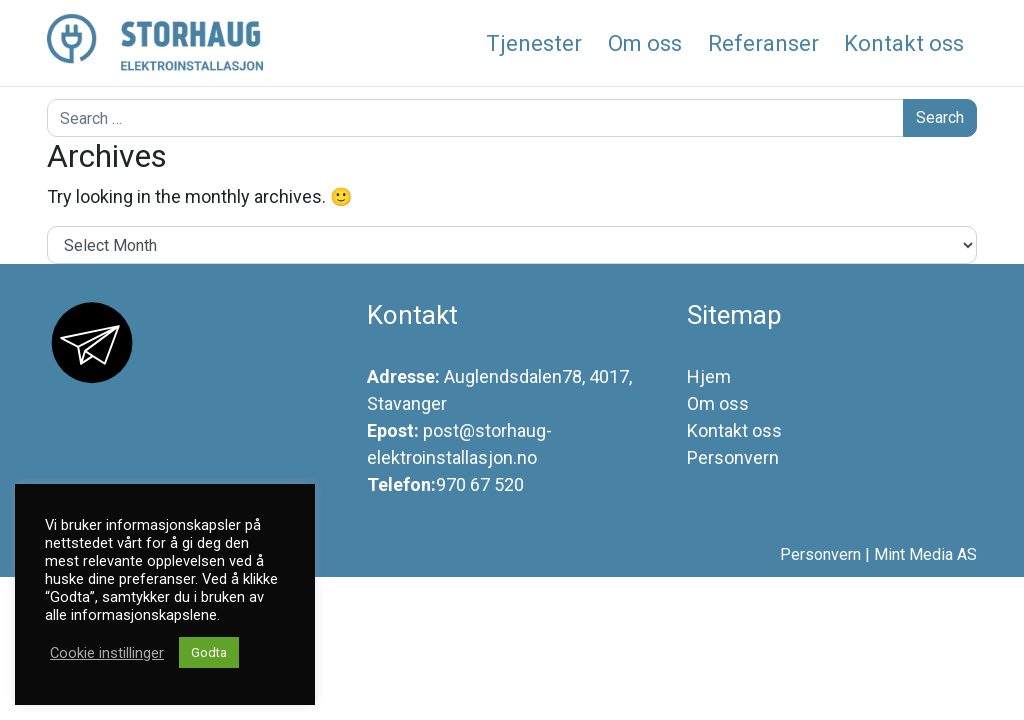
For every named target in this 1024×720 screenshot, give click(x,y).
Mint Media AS (925, 554)
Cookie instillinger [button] (107, 653)
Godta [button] (209, 652)
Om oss (718, 403)
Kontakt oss (734, 430)
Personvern (733, 457)
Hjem (709, 376)
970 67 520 (480, 484)
